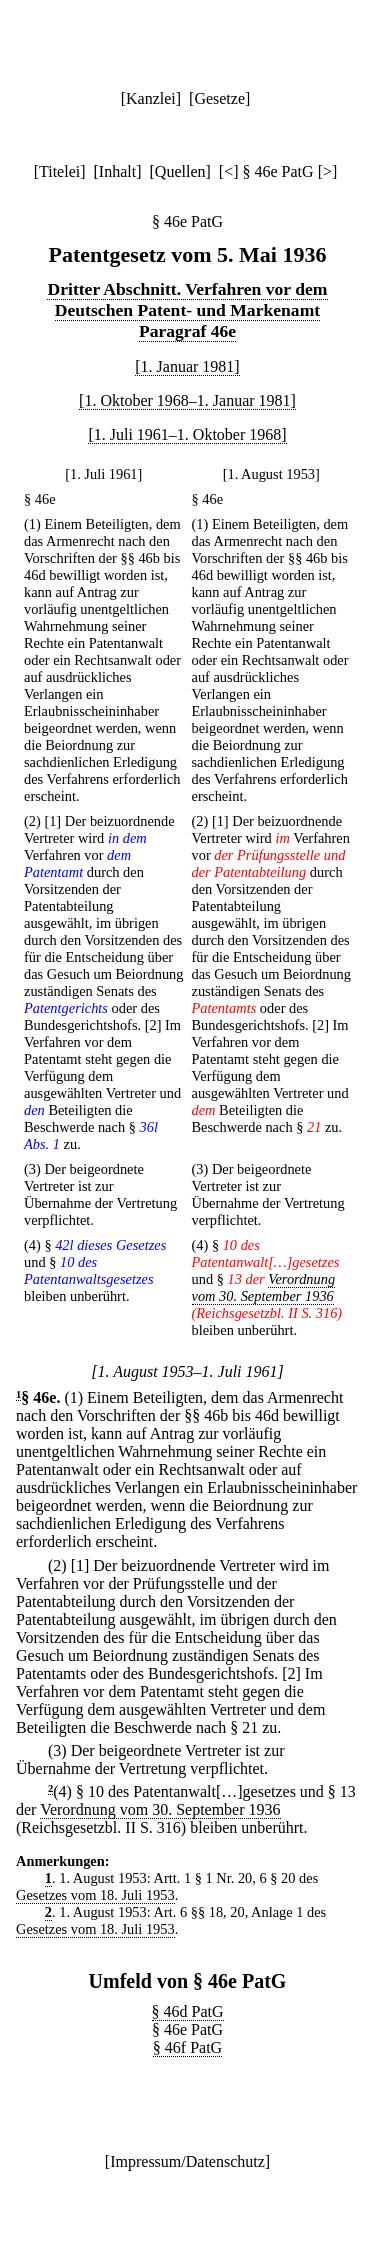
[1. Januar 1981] (187, 366)
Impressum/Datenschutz (187, 2161)
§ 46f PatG (187, 2047)
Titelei (59, 171)
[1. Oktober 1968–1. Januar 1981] (187, 400)
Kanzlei (151, 98)
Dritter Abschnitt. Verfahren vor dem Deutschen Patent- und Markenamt (187, 299)
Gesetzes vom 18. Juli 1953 (95, 1895)
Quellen (180, 171)
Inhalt (117, 171)
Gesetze (219, 98)
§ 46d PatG (188, 2011)
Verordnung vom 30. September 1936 (264, 1287)
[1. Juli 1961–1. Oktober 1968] (187, 434)
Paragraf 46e (187, 331)
